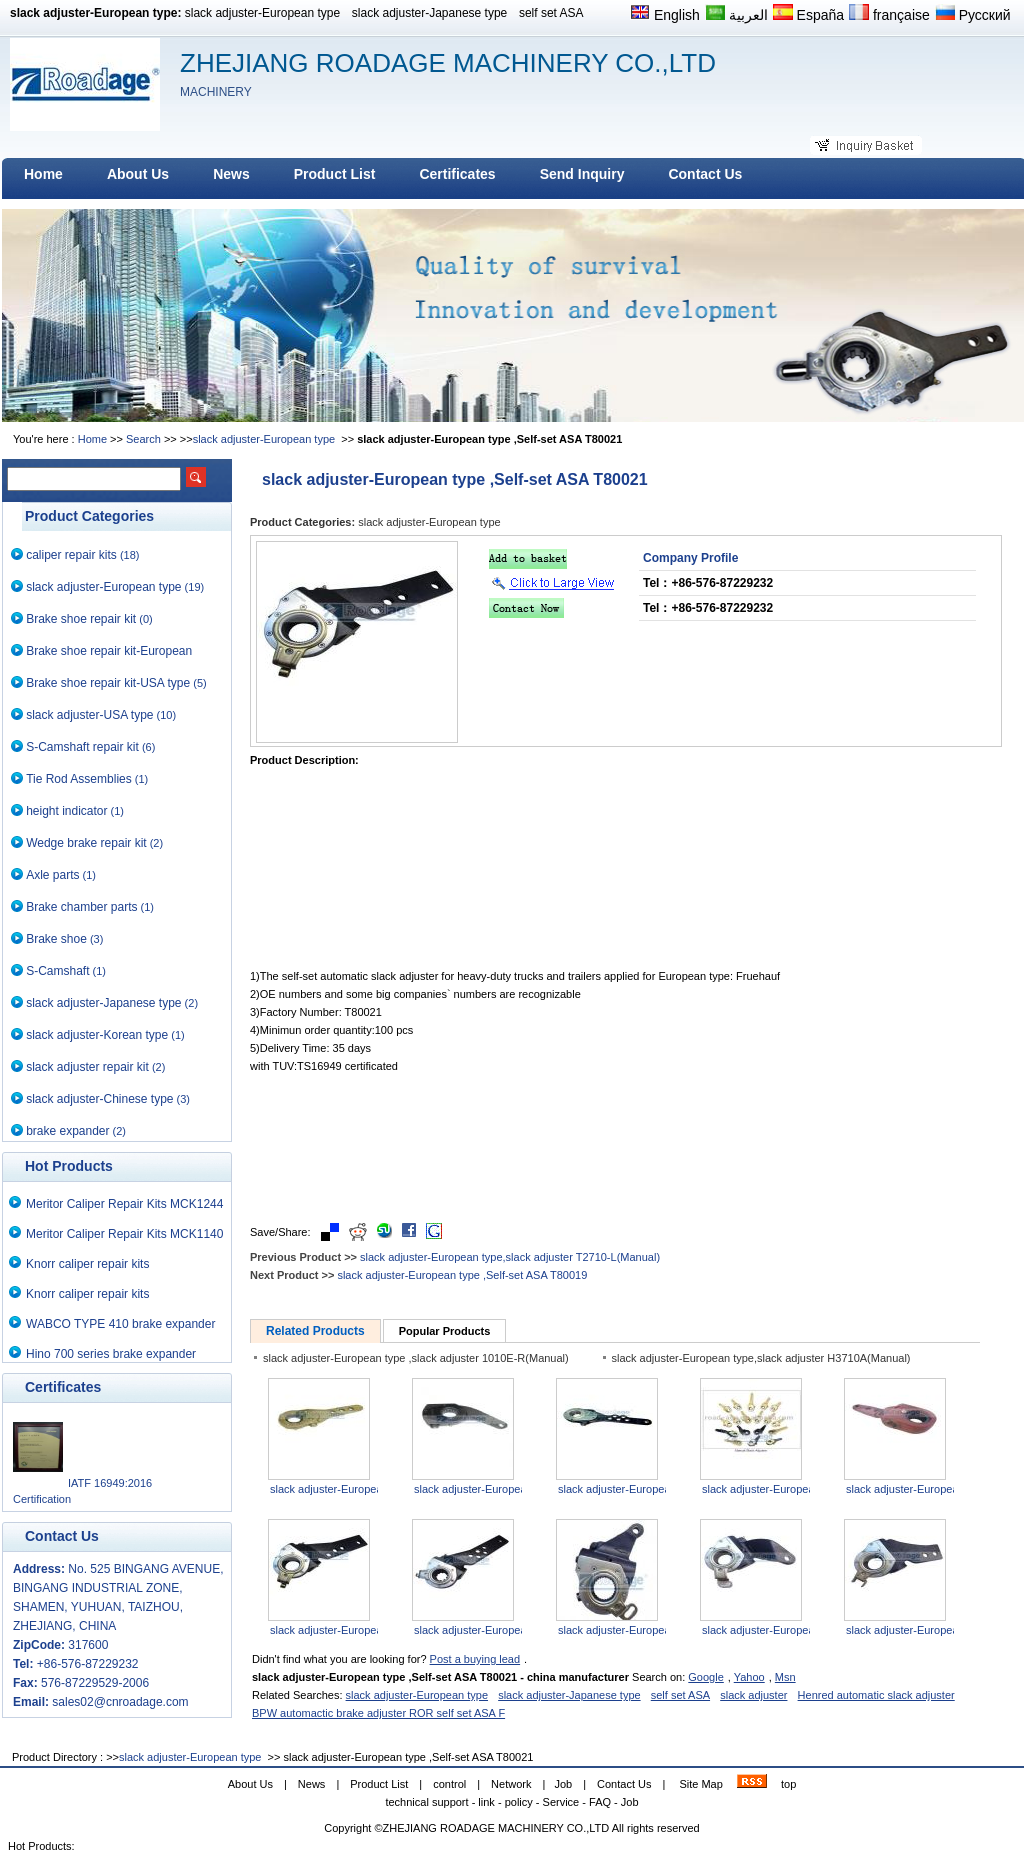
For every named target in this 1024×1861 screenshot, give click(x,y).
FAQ (600, 1802)
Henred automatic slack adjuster (876, 1695)
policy (519, 1802)
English (665, 13)
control (449, 1784)
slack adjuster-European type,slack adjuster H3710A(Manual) (761, 1358)
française (889, 13)
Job (563, 1784)
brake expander (67, 1131)
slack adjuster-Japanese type (429, 13)
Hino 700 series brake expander (111, 1354)
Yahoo (749, 1677)
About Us (250, 1784)
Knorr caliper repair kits (87, 1264)
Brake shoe (56, 939)
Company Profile (690, 558)
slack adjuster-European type (262, 13)
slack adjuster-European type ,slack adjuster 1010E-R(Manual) (416, 1358)
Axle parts (52, 875)
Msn (785, 1677)
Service (561, 1802)
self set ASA (551, 13)
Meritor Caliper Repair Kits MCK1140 (124, 1234)
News (312, 1784)
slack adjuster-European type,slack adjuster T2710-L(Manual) (510, 1257)
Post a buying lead (475, 1659)
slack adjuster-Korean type (97, 1035)
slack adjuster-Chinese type (99, 1099)
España (808, 13)
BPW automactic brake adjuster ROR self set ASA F (378, 1713)
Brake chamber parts (81, 907)
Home (92, 439)
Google (705, 1677)
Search (143, 439)
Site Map (700, 1784)
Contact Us (624, 1784)
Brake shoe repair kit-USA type (108, 683)
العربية (736, 13)
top (788, 1784)
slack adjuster (753, 1695)
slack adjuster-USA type (89, 715)
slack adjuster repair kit (87, 1067)
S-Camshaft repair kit (82, 747)
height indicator (66, 811)
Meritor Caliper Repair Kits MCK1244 (124, 1204)
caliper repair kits (71, 555)
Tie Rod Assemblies (79, 779)
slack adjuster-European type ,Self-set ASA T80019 (462, 1275)
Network (511, 1784)
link (486, 1802)
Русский (973, 13)
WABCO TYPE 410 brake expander (120, 1324)
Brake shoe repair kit (81, 619)
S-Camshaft (57, 971)
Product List (379, 1784)
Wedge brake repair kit (86, 843)
